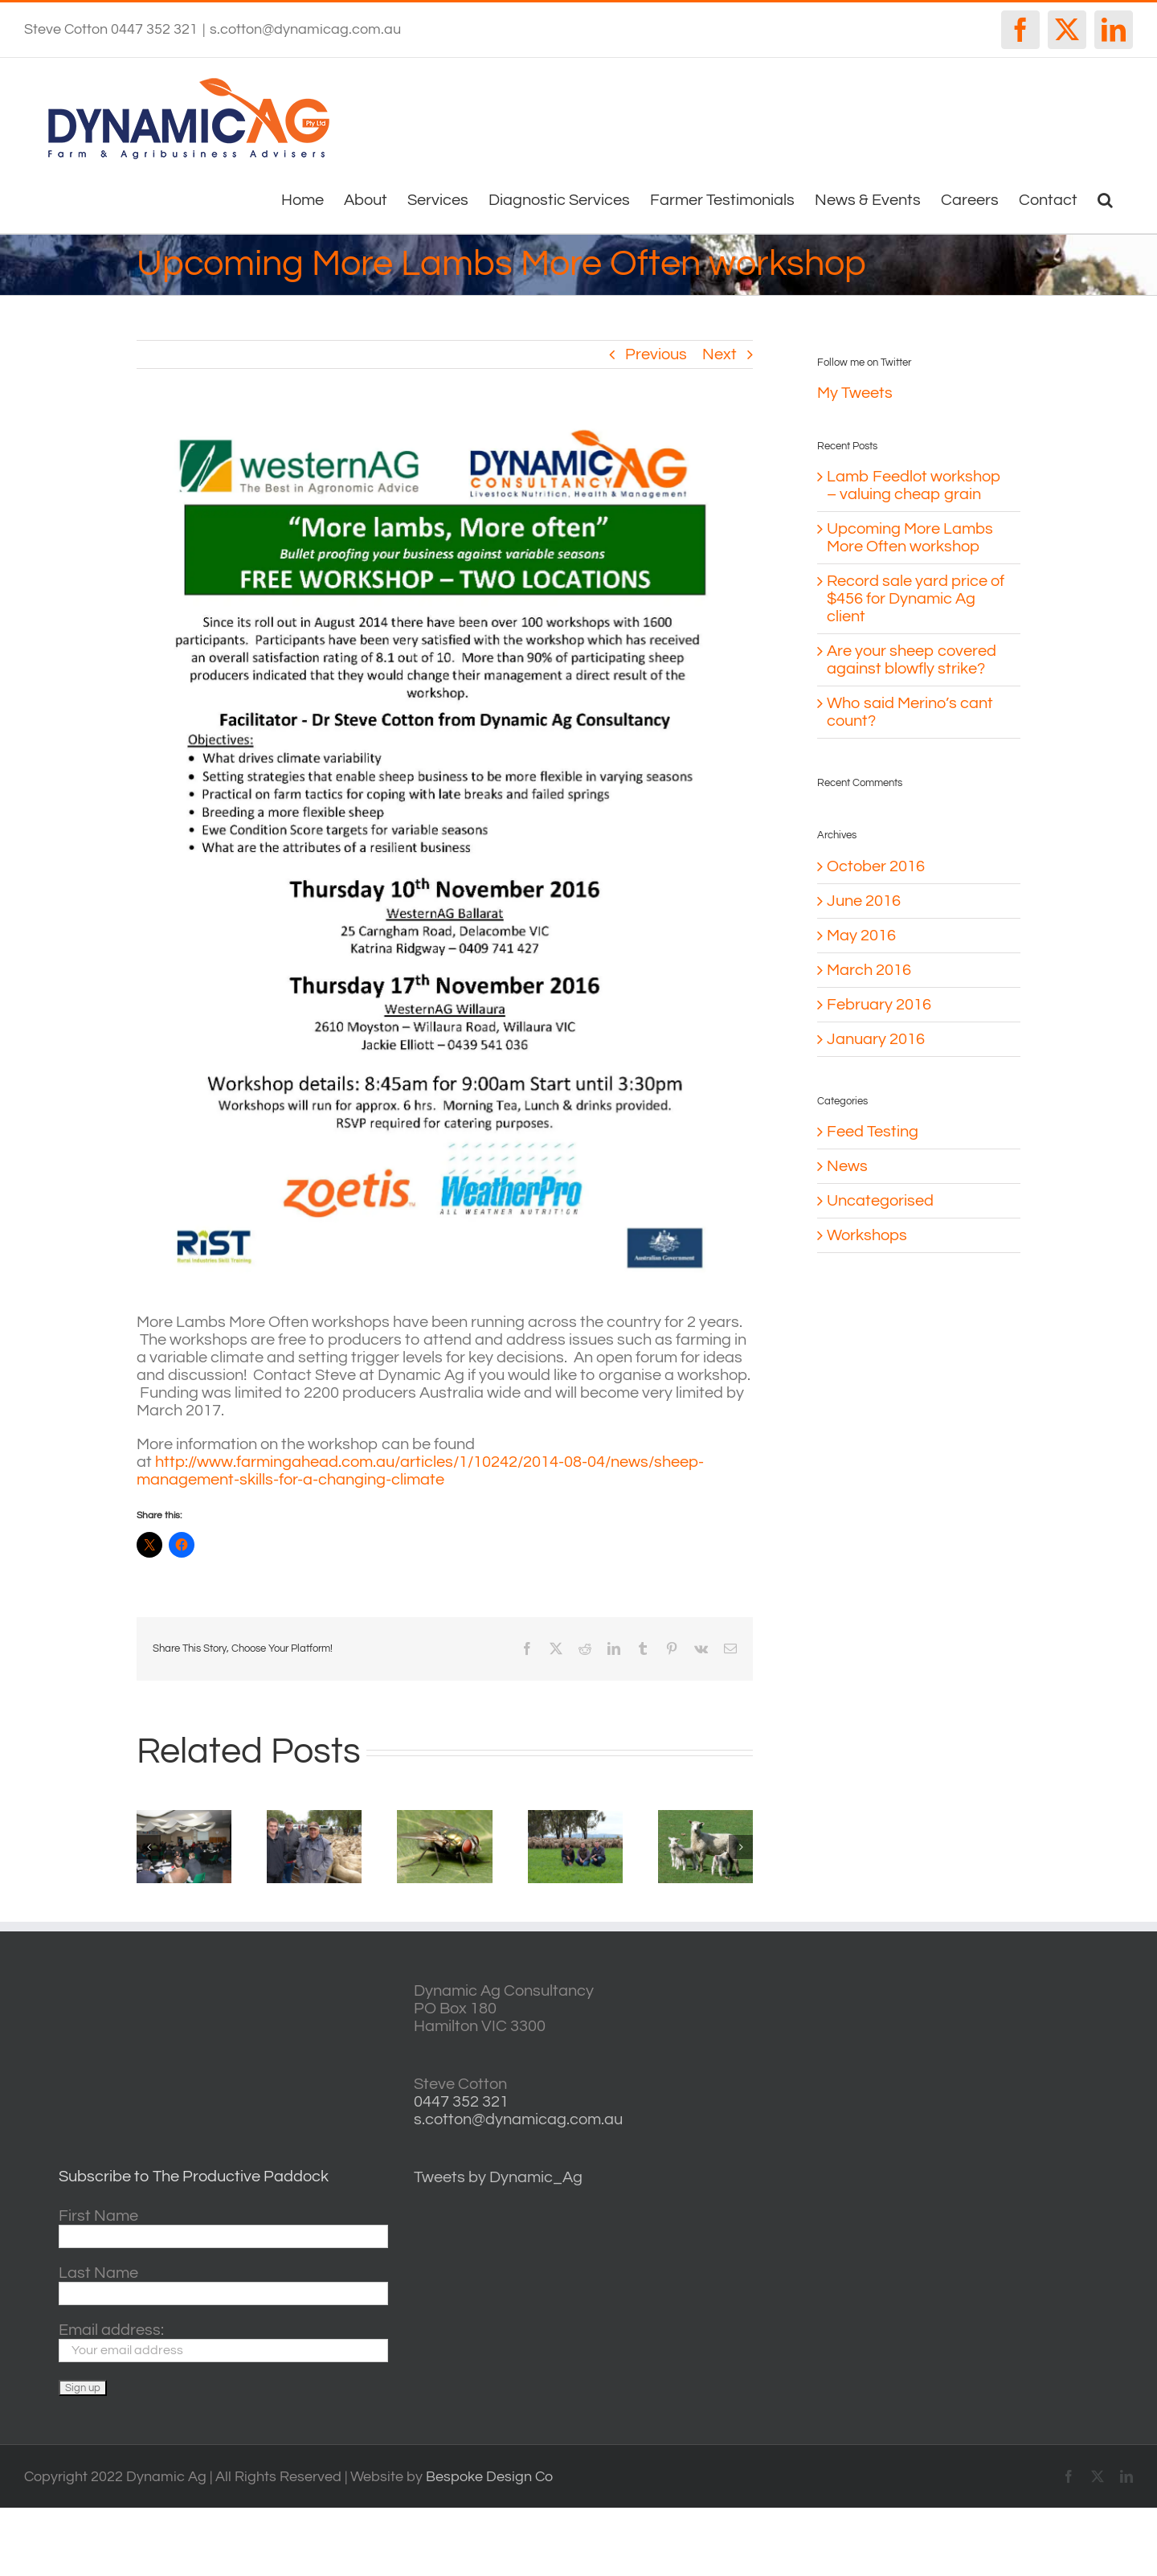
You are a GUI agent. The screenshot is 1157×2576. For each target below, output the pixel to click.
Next (719, 354)
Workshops (867, 1235)
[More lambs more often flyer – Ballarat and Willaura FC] (445, 853)
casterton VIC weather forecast (970, 2042)
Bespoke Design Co (489, 2476)
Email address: (111, 2330)
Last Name (98, 2273)
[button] (1105, 198)
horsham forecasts (970, 2143)
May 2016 (861, 936)
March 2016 (869, 970)
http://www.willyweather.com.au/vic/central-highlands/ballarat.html (970, 2092)
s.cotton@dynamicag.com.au (305, 29)
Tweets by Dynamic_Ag (498, 2177)
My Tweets (855, 393)
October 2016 (876, 866)
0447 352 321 (461, 2102)
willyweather (970, 1991)
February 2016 (879, 1005)
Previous (656, 354)
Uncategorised (880, 1201)
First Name (98, 2216)
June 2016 (864, 901)
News (847, 1166)
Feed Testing (872, 1132)
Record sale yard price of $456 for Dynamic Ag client (915, 599)
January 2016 (876, 1039)
